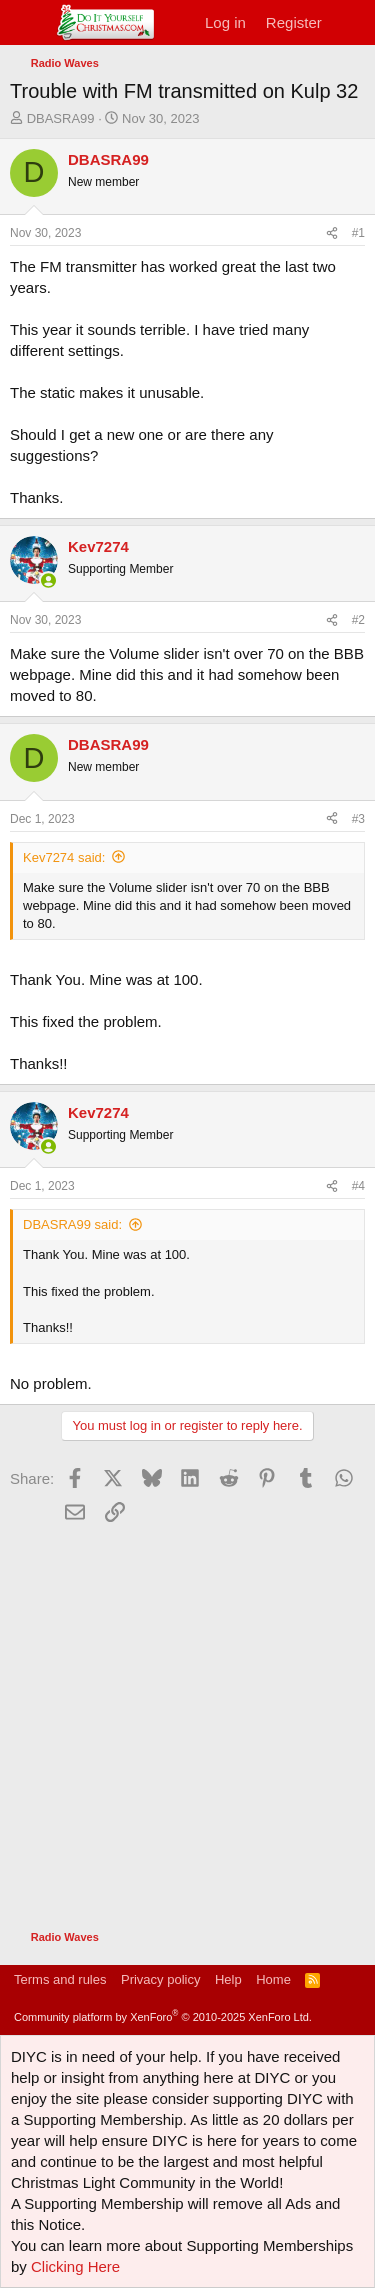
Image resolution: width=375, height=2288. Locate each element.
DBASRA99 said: (72, 1224)
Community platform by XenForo (163, 2017)
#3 (358, 819)
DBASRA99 (61, 118)
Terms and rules (60, 1979)
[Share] (332, 233)
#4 (358, 1186)
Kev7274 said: (64, 857)
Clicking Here (75, 2266)
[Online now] (48, 580)
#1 (358, 233)
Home (273, 1979)
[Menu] (27, 23)
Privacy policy (160, 1979)
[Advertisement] (187, 1716)
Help (228, 1979)
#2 (358, 620)
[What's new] (351, 22)
